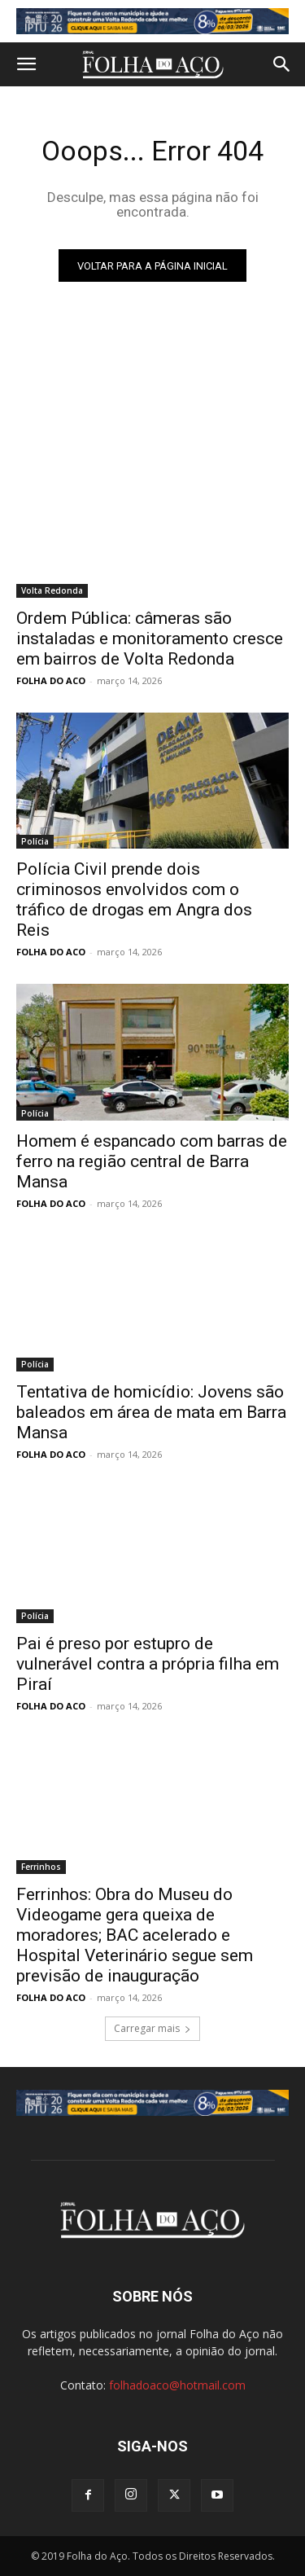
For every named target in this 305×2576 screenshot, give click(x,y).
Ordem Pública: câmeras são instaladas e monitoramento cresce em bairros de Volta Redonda (149, 638)
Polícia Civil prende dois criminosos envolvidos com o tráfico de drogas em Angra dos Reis (134, 899)
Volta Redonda (52, 590)
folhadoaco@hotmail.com (177, 2385)
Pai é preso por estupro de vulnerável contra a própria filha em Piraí (147, 1664)
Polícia (35, 841)
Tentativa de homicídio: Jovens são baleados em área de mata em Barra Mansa (151, 1412)
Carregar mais (152, 2028)
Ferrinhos (41, 1866)
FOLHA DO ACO (50, 680)
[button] (26, 64)
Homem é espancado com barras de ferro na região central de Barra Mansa (151, 1161)
